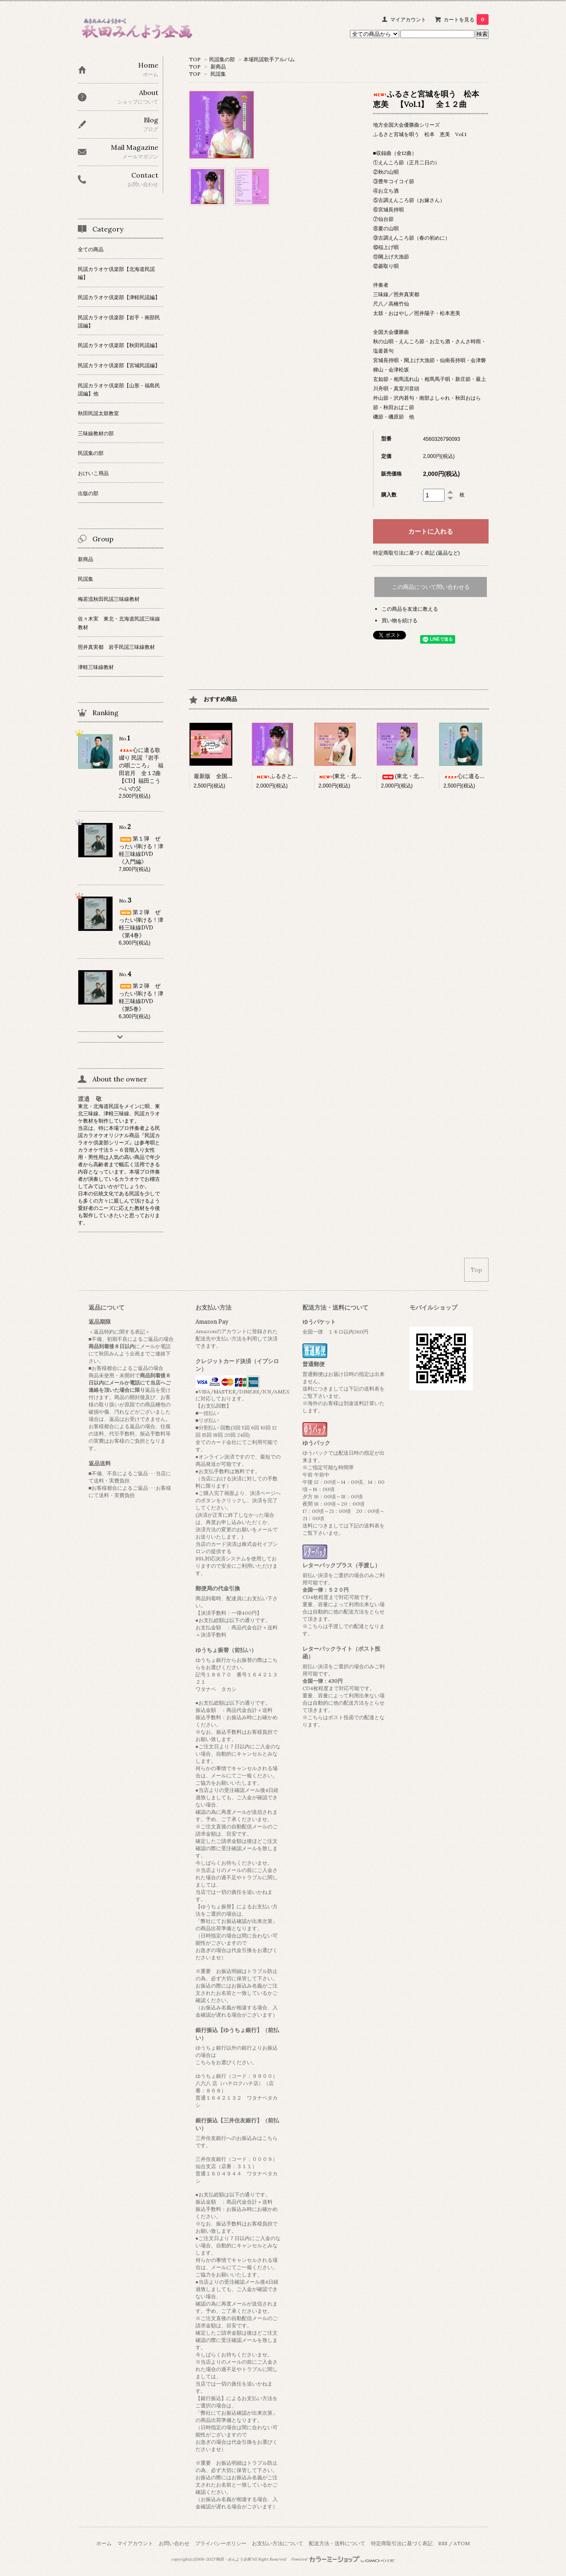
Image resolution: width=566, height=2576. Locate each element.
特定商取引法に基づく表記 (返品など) (416, 553)
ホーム (104, 2543)
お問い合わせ (174, 2543)
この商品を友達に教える (410, 609)
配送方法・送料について (337, 2543)
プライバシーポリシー (220, 2543)
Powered (343, 2559)
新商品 (218, 66)
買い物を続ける (400, 620)
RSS (442, 2543)
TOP (195, 59)
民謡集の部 (222, 59)
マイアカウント (408, 19)
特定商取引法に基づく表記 (402, 2543)
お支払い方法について (277, 2543)
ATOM (461, 2543)
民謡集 (218, 74)
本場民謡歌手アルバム (269, 59)
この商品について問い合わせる (431, 587)
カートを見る (466, 19)
